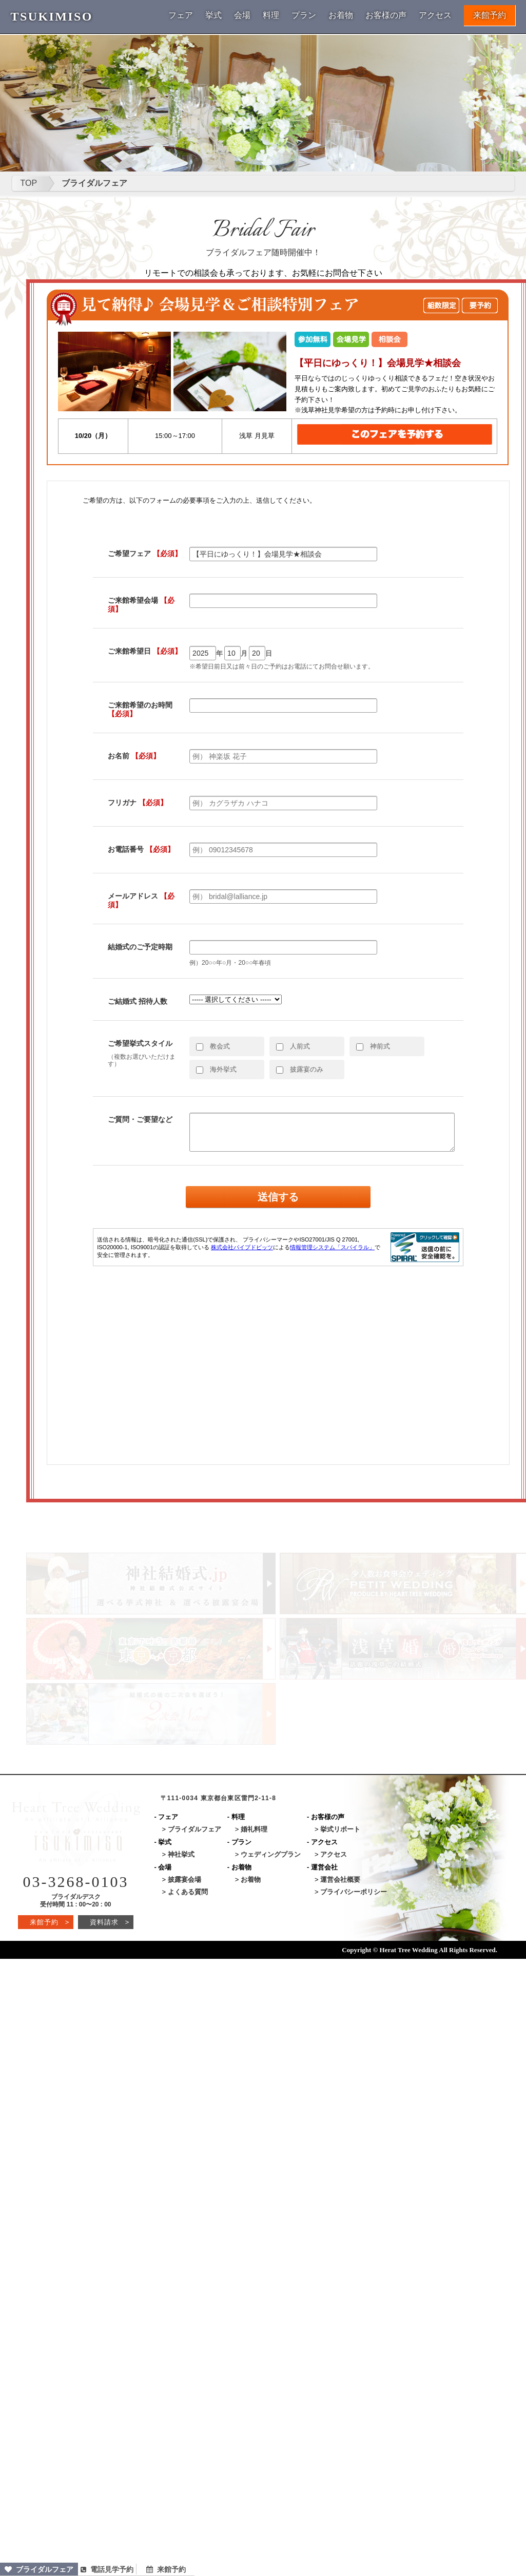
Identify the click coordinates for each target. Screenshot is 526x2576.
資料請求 (110, 1922)
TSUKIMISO (52, 16)
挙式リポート (340, 1829)
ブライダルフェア (39, 2569)
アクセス (435, 15)
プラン (303, 15)
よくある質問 (188, 1892)
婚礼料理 (254, 1829)
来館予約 (489, 15)
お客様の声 (385, 15)
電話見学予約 (107, 2569)
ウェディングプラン (271, 1854)
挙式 (213, 15)
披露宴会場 (184, 1879)
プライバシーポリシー (353, 1892)
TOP (29, 183)
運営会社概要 (340, 1879)
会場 (242, 15)
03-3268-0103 (76, 1881)
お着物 (340, 15)
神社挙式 (181, 1854)
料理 (271, 15)
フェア (180, 15)
